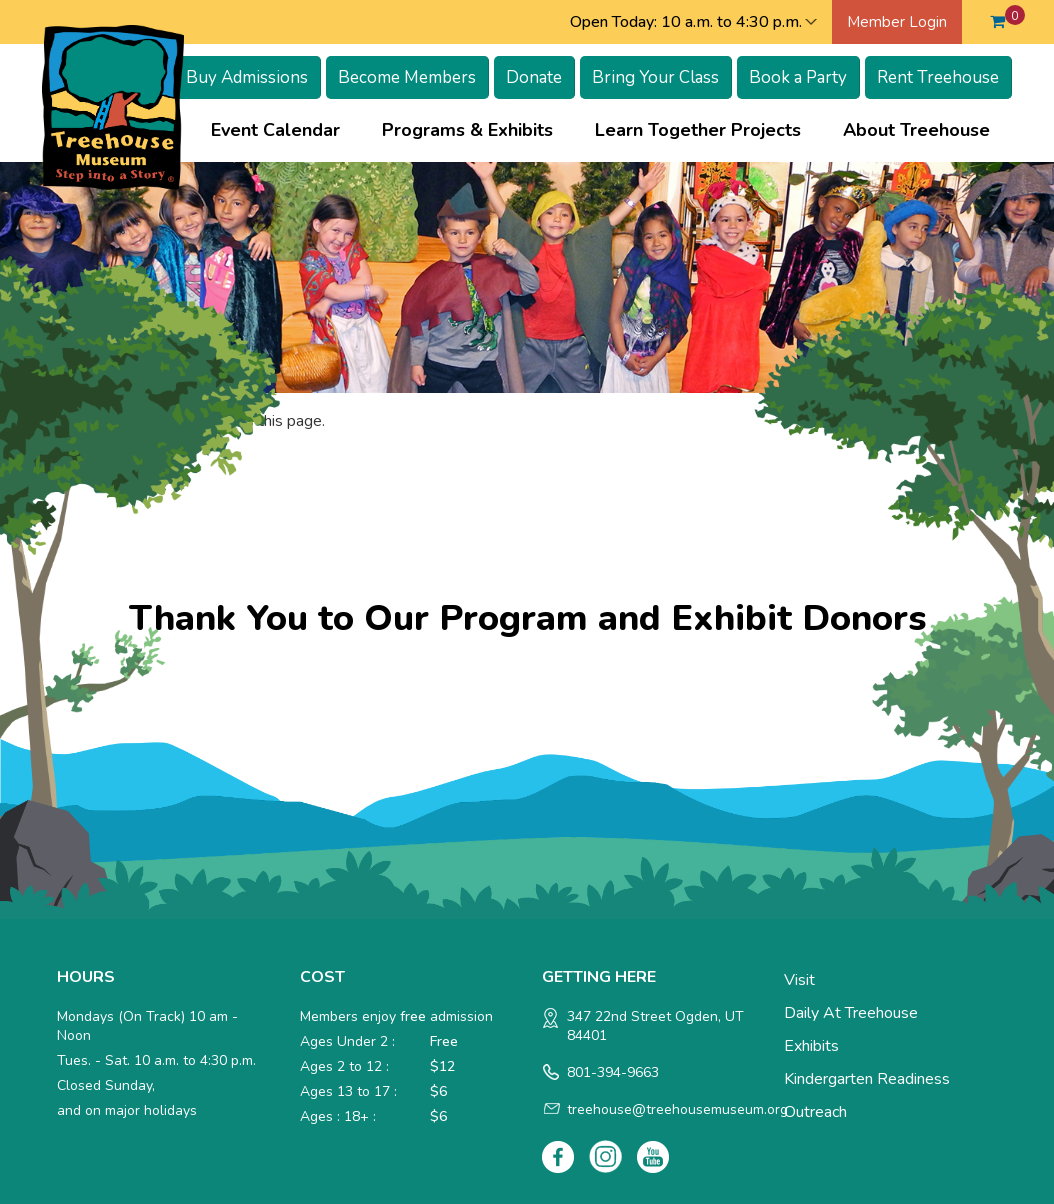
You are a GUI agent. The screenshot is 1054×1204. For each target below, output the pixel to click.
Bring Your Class (655, 77)
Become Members (407, 77)
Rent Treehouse (938, 77)
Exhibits (811, 1046)
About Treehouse (916, 130)
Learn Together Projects (698, 130)
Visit (799, 980)
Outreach (815, 1112)
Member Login (897, 22)
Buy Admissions (247, 77)
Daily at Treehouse (851, 1013)
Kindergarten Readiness (867, 1079)
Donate (534, 77)
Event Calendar (275, 130)
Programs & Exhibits (467, 130)
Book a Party (798, 77)
